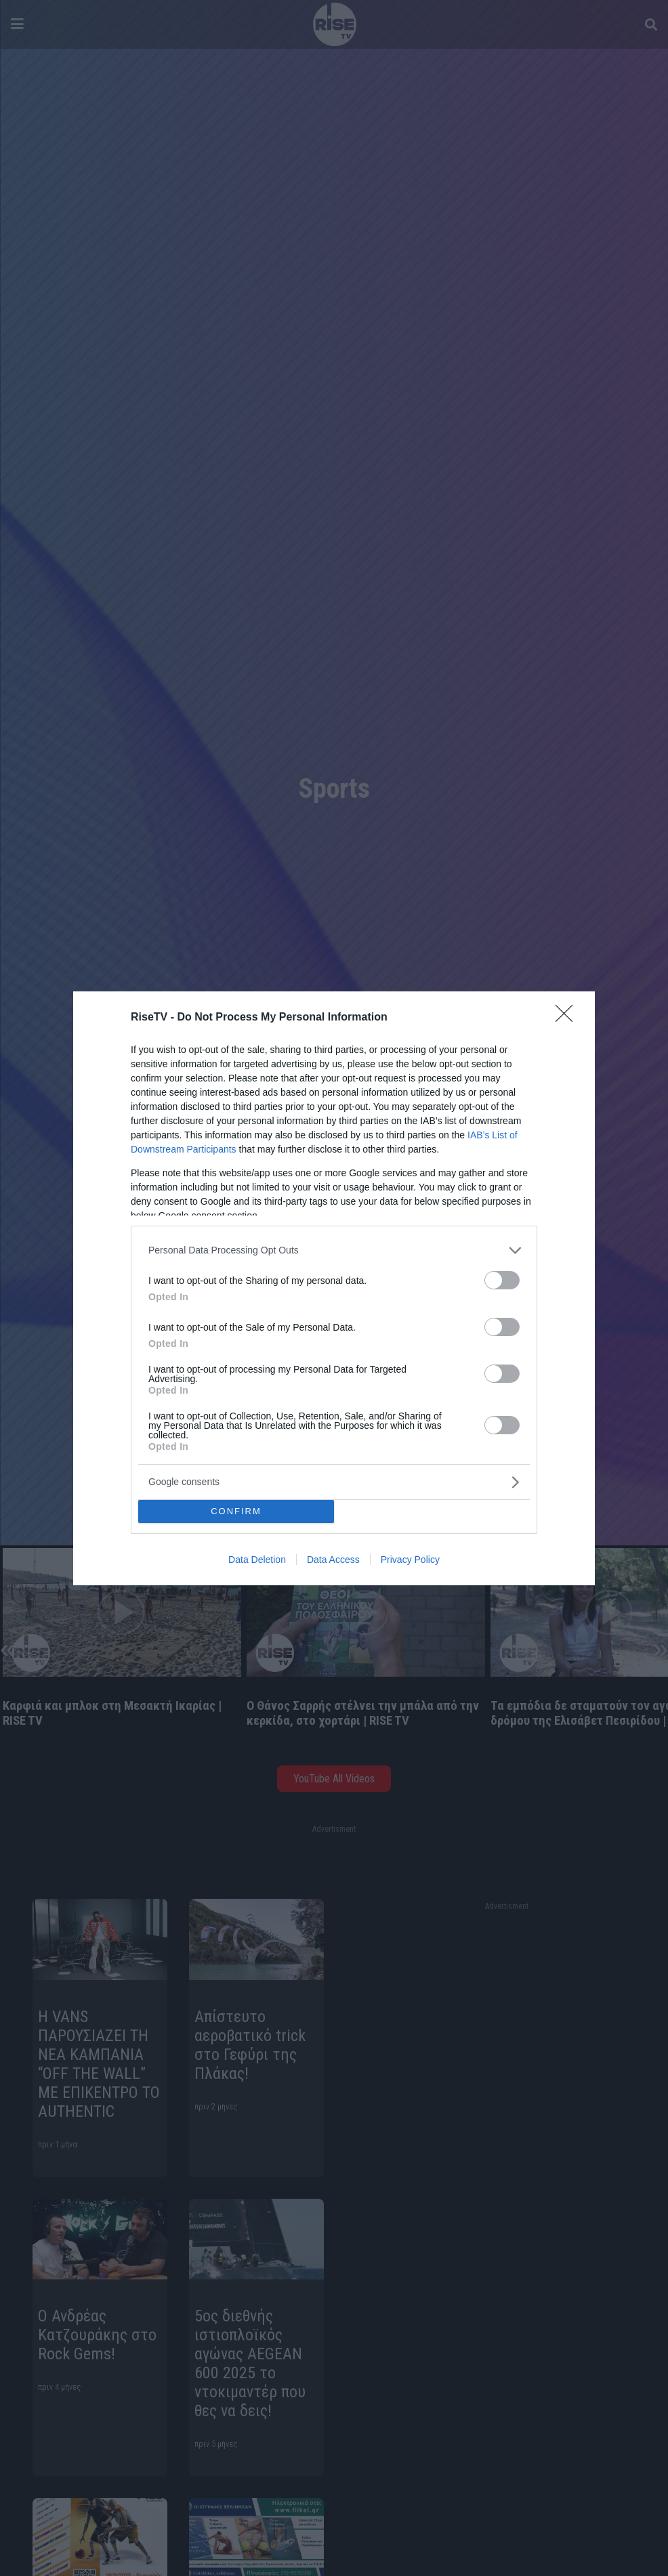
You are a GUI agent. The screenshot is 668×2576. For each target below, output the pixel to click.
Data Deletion (257, 1559)
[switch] (502, 1280)
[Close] (568, 1018)
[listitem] (334, 1250)
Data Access (333, 1559)
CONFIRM (236, 1511)
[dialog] (334, 1288)
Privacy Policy (410, 1559)
